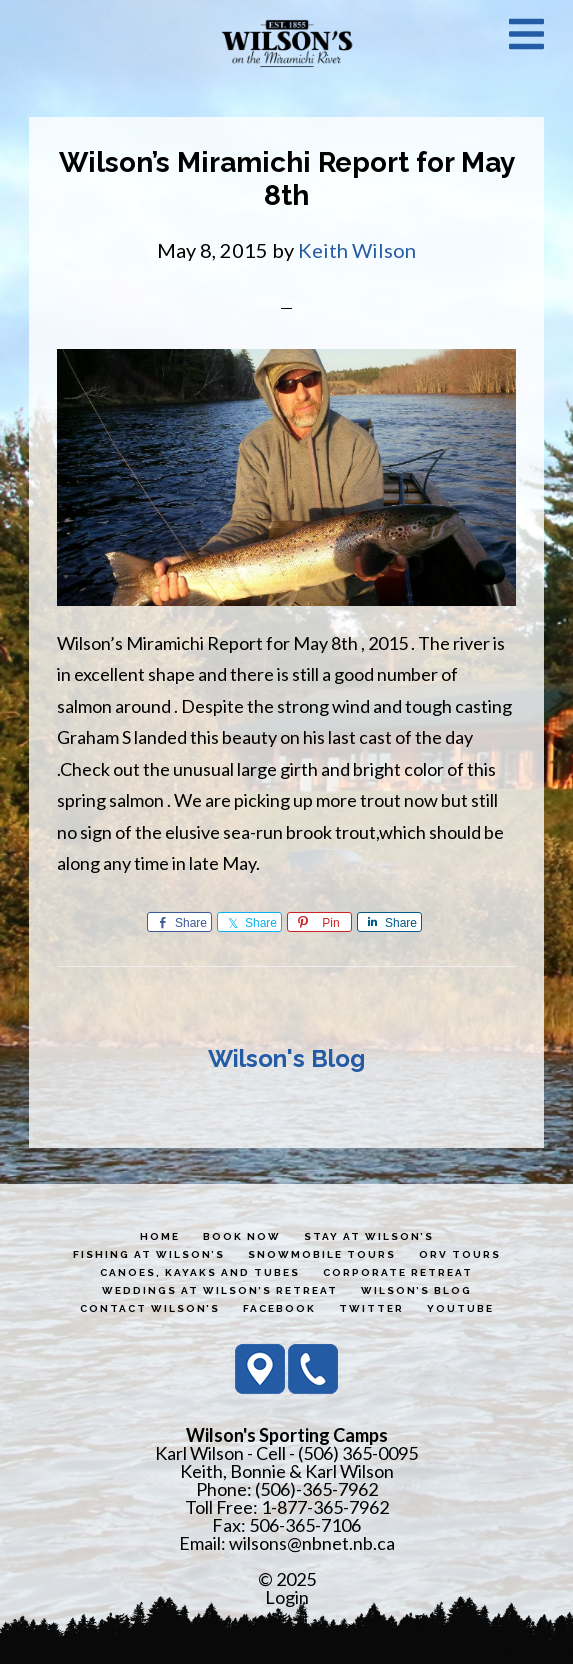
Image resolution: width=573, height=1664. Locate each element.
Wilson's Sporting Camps (287, 43)
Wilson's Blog (286, 1058)
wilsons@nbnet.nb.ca (312, 1543)
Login (287, 1597)
